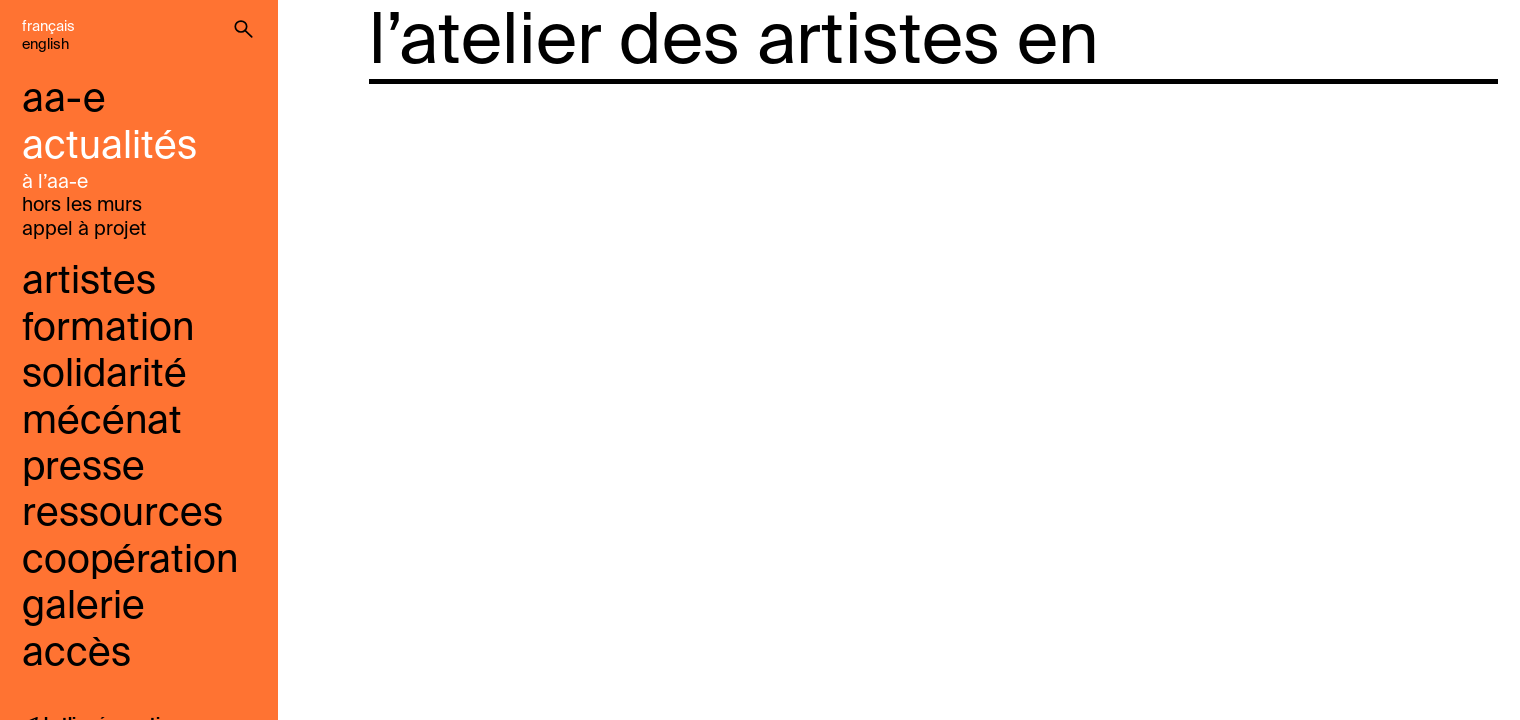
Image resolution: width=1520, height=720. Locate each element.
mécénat (102, 422)
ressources (122, 514)
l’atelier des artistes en (734, 44)
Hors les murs (82, 205)
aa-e (64, 100)
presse (83, 468)
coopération (130, 561)
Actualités (109, 147)
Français (48, 27)
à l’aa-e (55, 182)
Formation (108, 329)
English (45, 45)
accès (76, 654)
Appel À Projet (84, 229)
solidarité (104, 375)
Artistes (89, 282)
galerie (83, 607)
